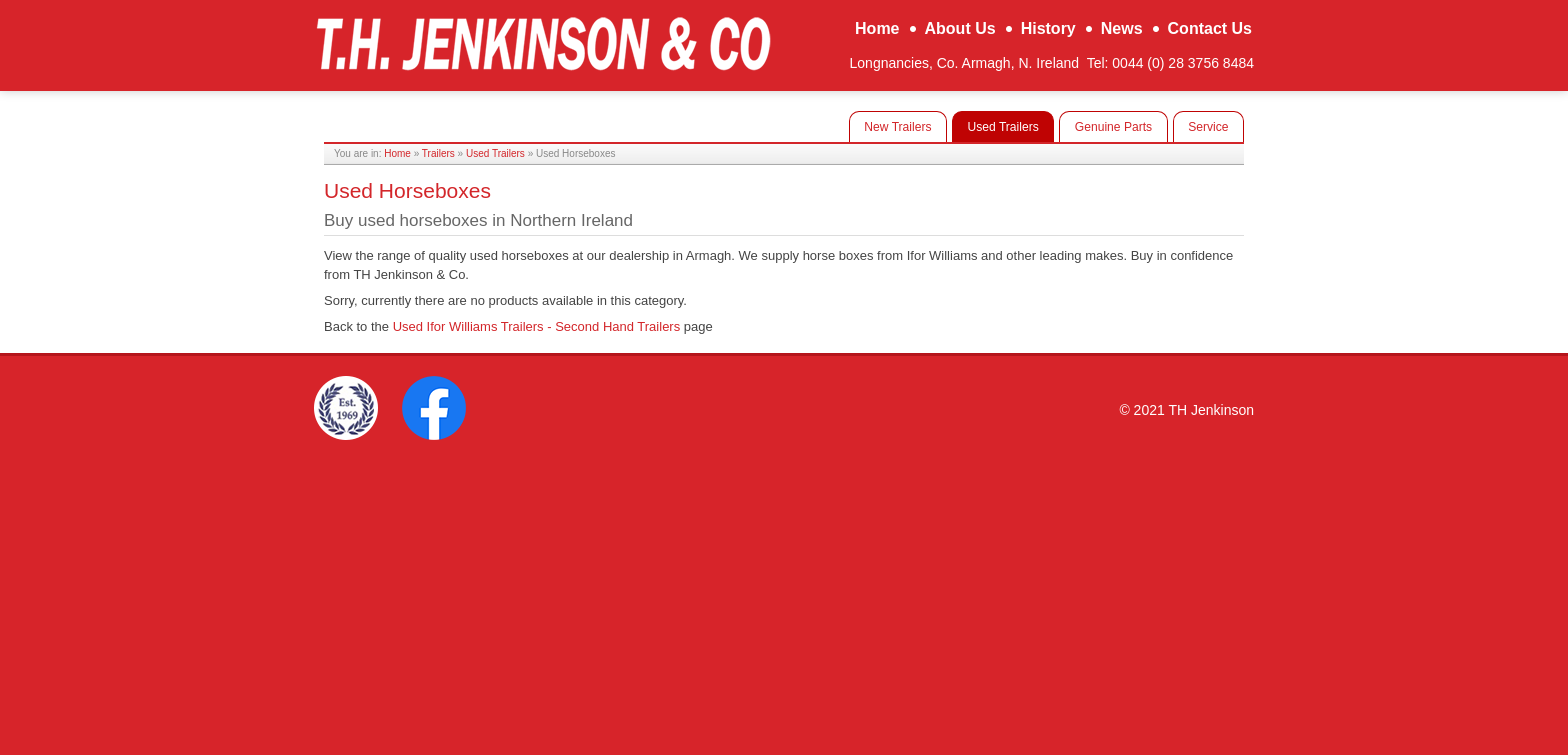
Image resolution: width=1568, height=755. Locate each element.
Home (397, 153)
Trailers (438, 153)
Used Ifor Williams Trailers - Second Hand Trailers (537, 326)
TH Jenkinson (543, 43)
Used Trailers (495, 153)
